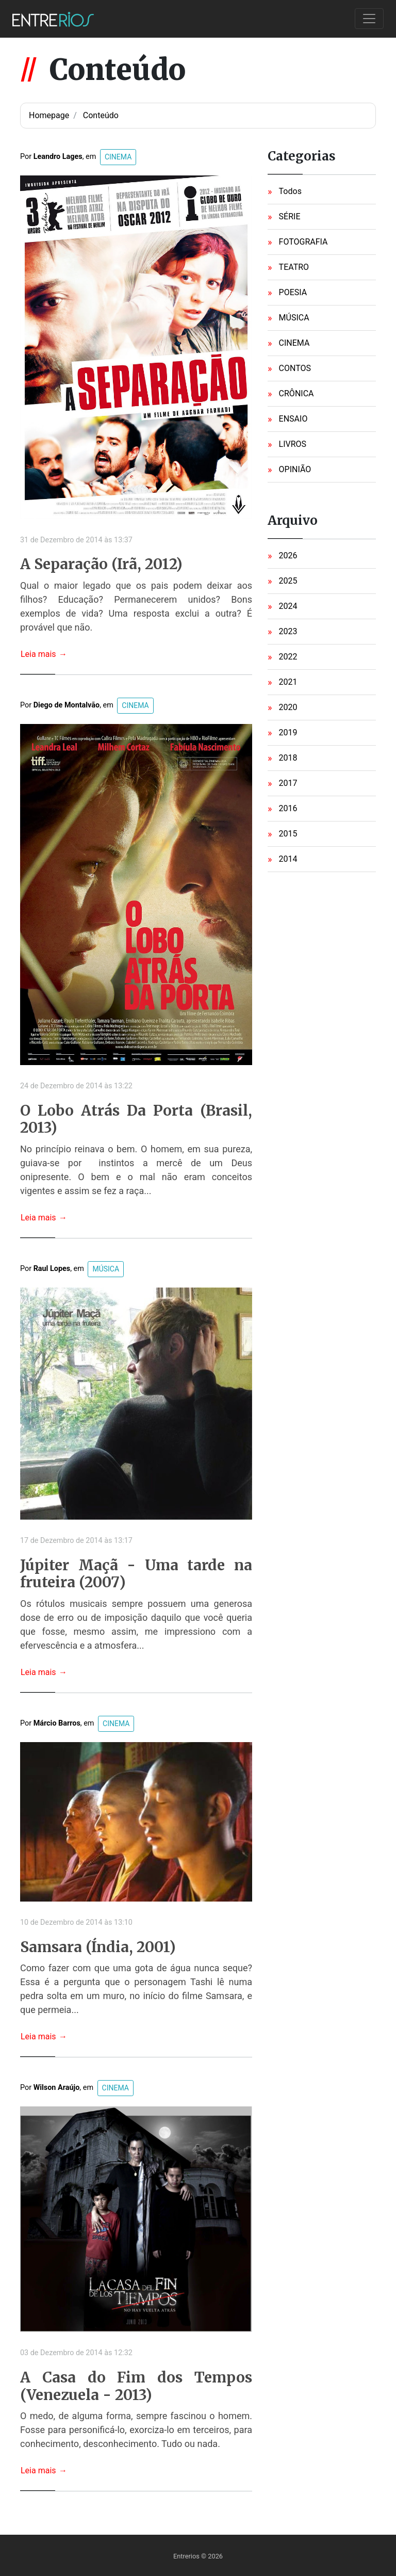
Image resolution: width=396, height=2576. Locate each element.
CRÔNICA (296, 393)
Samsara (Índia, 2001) (98, 1947)
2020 (288, 707)
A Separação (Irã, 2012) (101, 564)
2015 (288, 834)
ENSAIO (293, 419)
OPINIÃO (295, 469)
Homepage (49, 115)
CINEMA (294, 343)
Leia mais (44, 654)
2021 (288, 682)
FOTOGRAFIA (303, 242)
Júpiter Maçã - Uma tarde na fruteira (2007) (136, 1574)
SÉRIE (290, 216)
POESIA (293, 292)
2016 (288, 808)
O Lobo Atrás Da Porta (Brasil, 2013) (136, 1119)
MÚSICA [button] (105, 1269)
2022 (288, 657)
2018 (288, 758)
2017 (288, 783)
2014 (288, 859)
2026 (288, 555)
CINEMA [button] (118, 157)
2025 (288, 581)
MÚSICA (294, 318)
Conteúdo (101, 115)
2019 (288, 732)
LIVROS (293, 444)
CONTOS (295, 368)
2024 (288, 606)
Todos (290, 191)
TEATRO (294, 267)
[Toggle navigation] (369, 18)
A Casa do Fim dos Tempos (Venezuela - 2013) (136, 2386)
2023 (288, 631)
